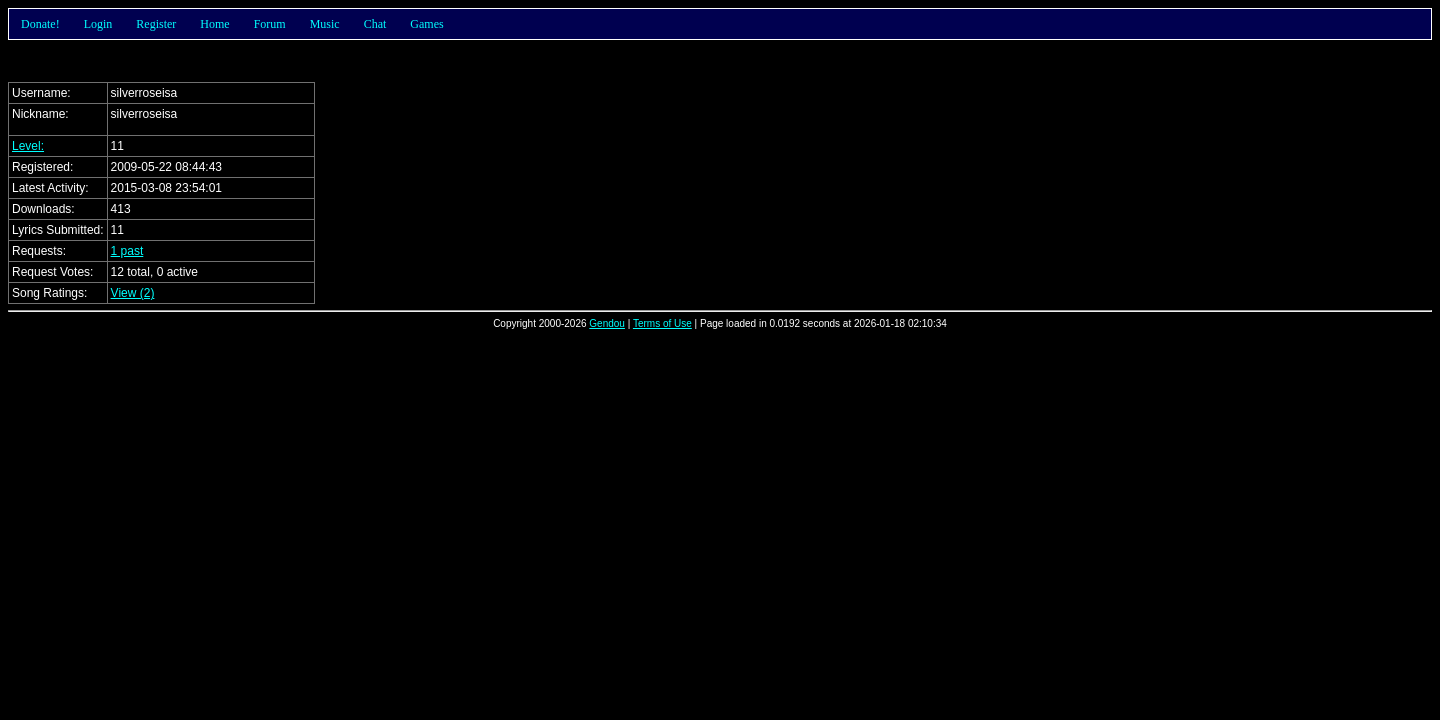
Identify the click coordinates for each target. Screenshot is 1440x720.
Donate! (40, 24)
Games (426, 24)
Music (325, 24)
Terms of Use (662, 323)
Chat (375, 24)
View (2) (133, 293)
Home (214, 24)
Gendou (607, 323)
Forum (270, 24)
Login (98, 24)
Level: (28, 146)
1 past (127, 251)
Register (156, 24)
